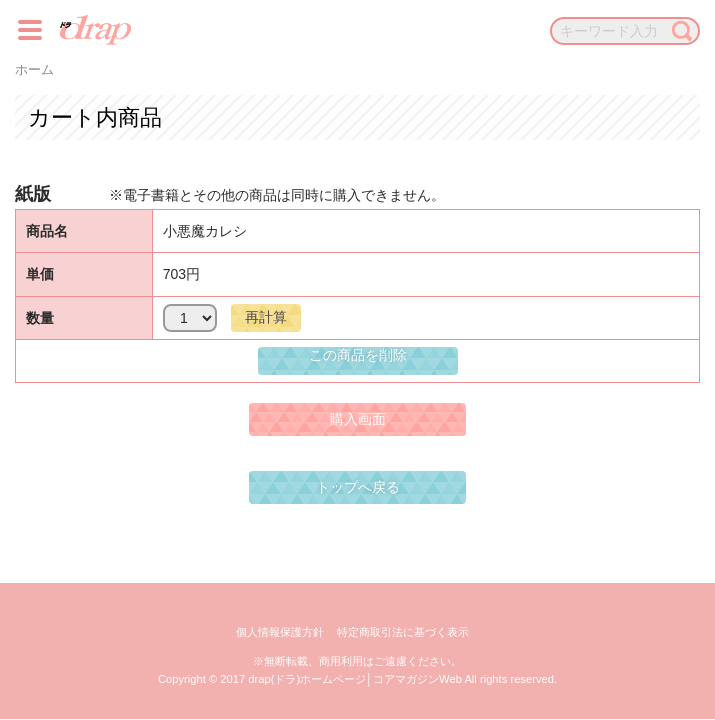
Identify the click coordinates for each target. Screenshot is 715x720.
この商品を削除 (358, 355)
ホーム (34, 70)
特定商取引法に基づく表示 (403, 632)
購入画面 (358, 419)
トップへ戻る (358, 487)
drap (95, 30)
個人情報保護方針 (280, 632)
